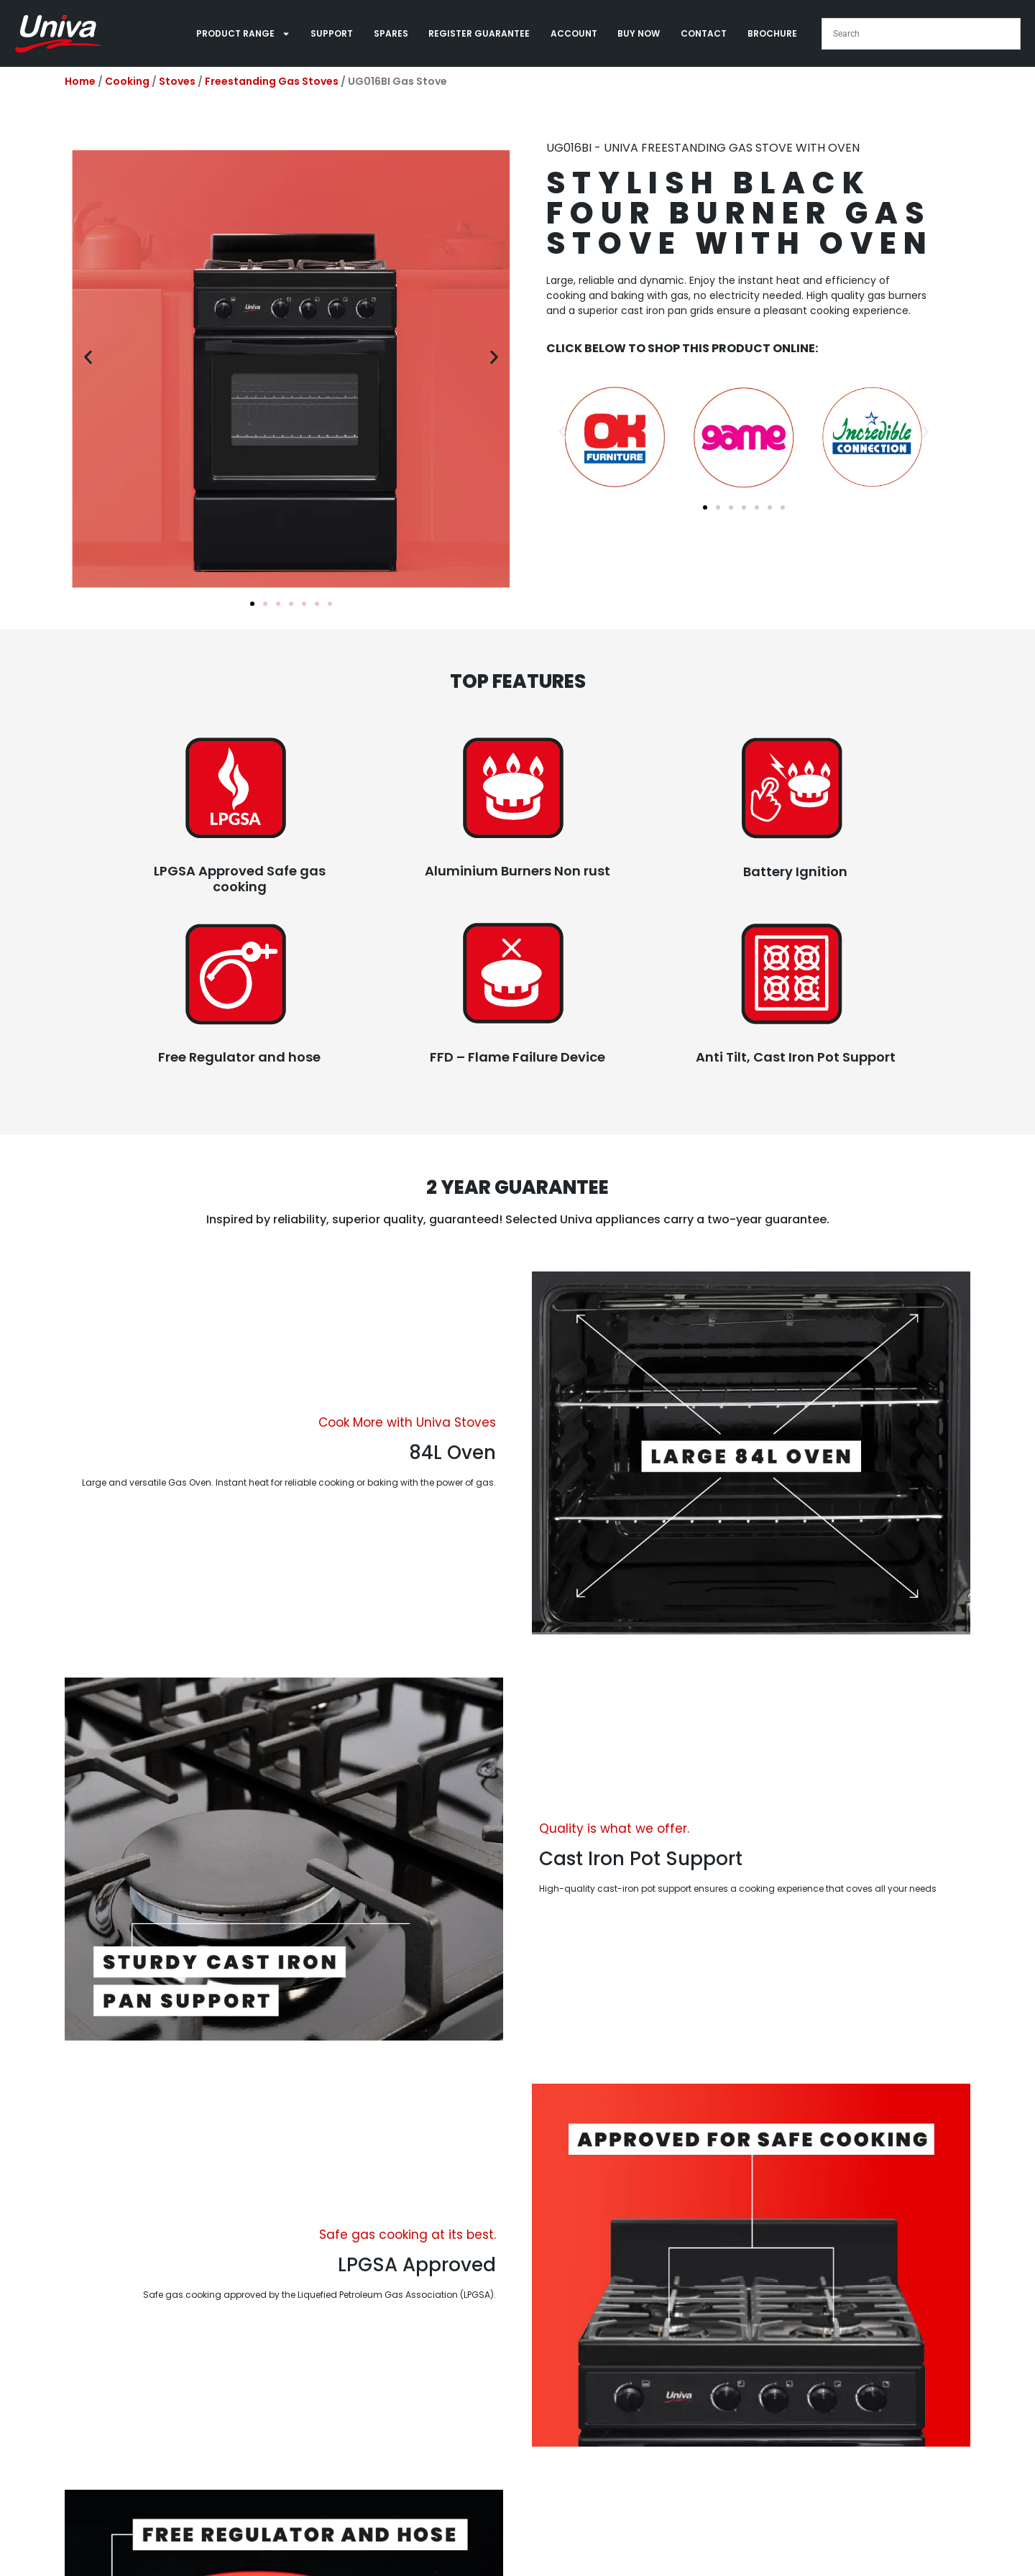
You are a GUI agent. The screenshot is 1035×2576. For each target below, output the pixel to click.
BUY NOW (638, 33)
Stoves (177, 81)
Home (80, 81)
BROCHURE (772, 33)
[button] (88, 357)
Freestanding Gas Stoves (272, 81)
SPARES (391, 33)
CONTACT (704, 33)
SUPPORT (331, 33)
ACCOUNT (574, 33)
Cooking (127, 81)
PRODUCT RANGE (243, 33)
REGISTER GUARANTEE (479, 33)
